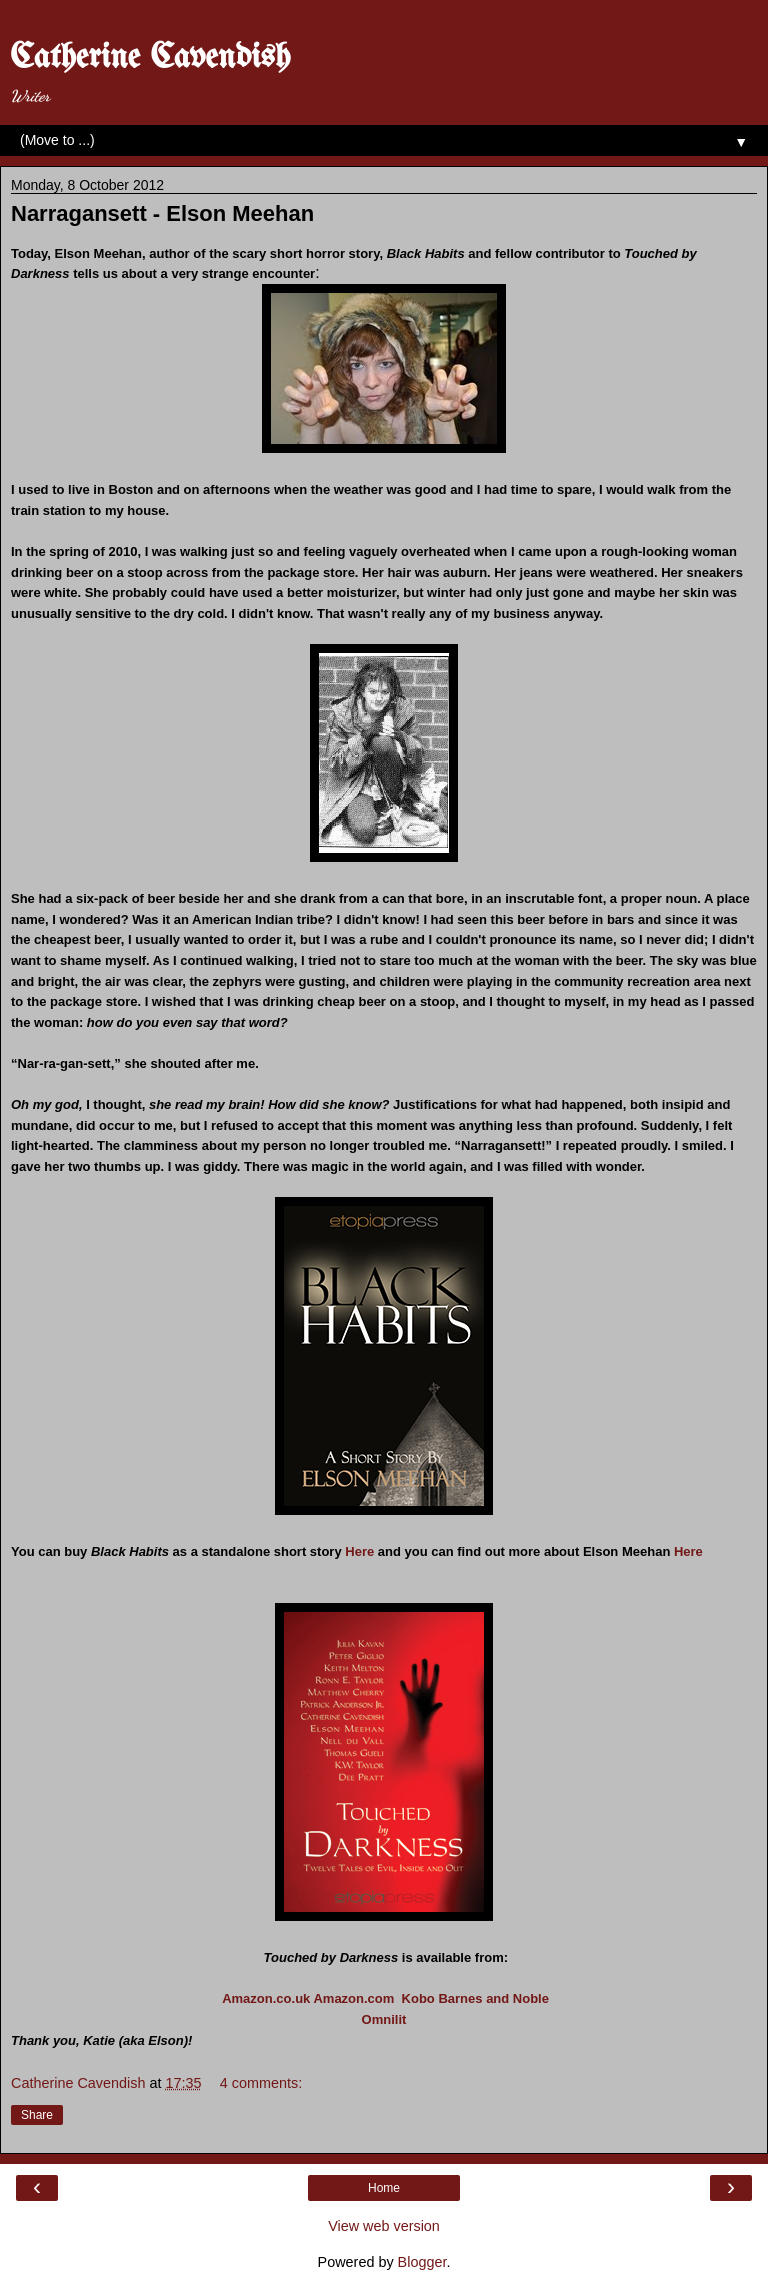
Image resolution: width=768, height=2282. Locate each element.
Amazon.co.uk (266, 1998)
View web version (384, 2226)
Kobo (418, 1998)
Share (37, 2115)
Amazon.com (353, 1998)
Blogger (422, 2262)
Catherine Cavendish (150, 58)
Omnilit (384, 2019)
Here (359, 1551)
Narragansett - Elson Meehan (162, 213)
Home (384, 2188)
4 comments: (261, 2083)
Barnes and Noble (493, 1998)
